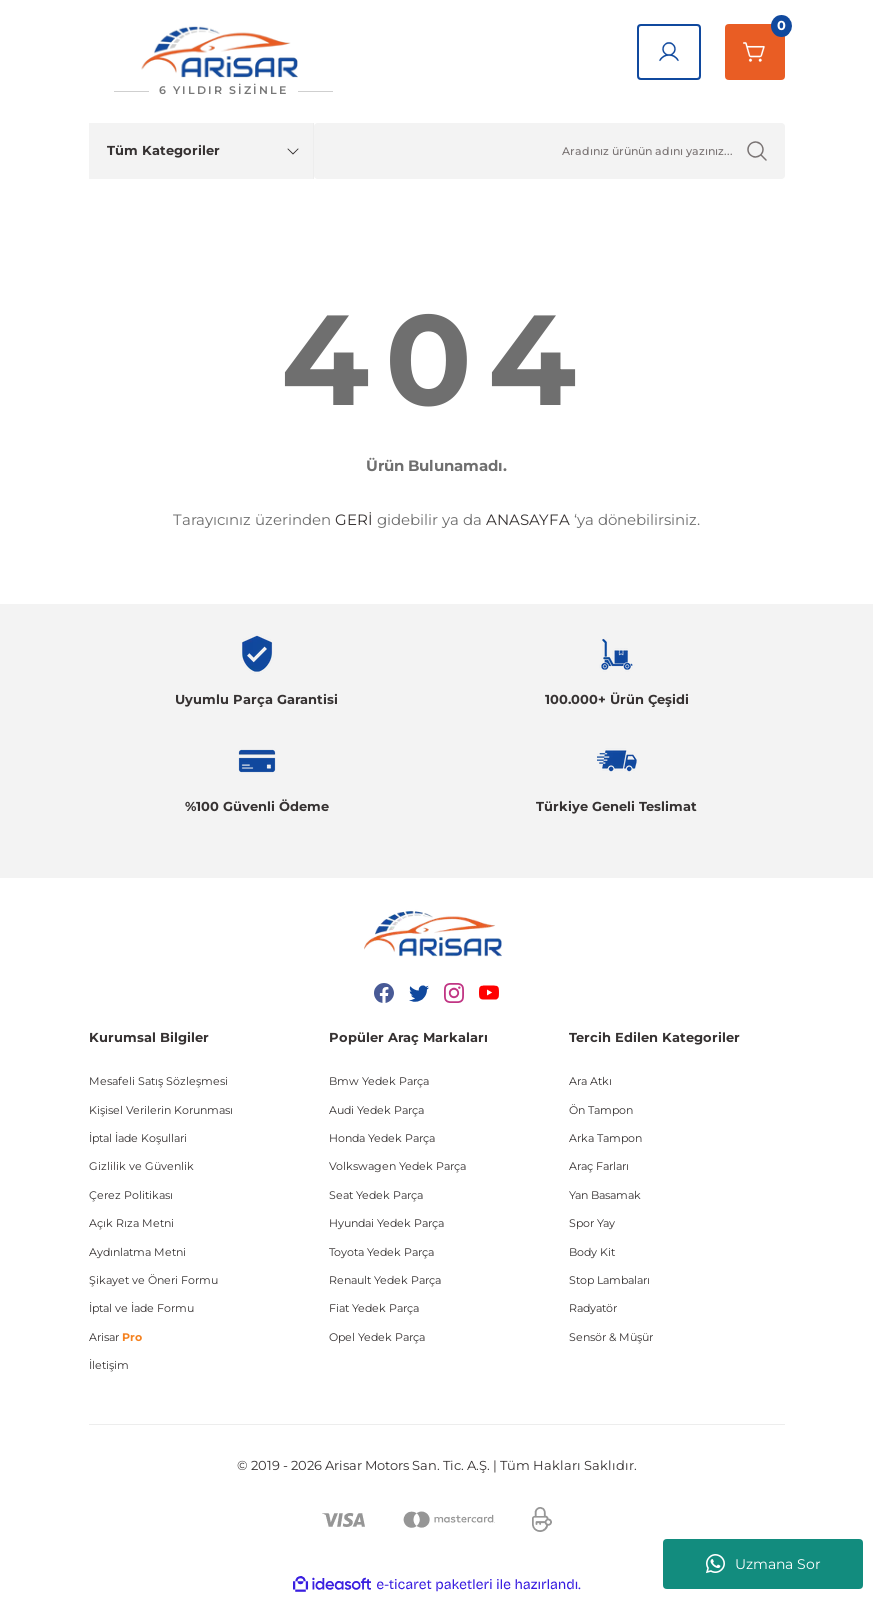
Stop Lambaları (609, 1280)
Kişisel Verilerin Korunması (161, 1110)
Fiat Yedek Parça (374, 1308)
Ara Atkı (590, 1081)
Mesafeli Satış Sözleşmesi (158, 1081)
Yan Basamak (605, 1195)
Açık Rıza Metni (131, 1223)
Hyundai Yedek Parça (386, 1223)
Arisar (115, 1337)
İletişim (109, 1365)
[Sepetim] (755, 52)
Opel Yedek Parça (377, 1337)
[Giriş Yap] (669, 52)
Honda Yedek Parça (382, 1138)
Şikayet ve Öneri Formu (153, 1280)
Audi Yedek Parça (376, 1110)
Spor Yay (592, 1223)
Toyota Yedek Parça (381, 1252)
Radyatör (593, 1308)
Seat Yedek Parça (376, 1195)
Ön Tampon (601, 1110)
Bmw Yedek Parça (379, 1081)
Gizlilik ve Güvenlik (141, 1166)
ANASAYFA (528, 519)
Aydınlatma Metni (137, 1252)
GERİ (354, 519)
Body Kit (592, 1252)
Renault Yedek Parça (385, 1280)
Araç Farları (599, 1166)
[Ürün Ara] (549, 151)
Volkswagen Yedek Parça (397, 1166)
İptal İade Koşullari (138, 1138)
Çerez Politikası (131, 1195)
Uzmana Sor (763, 1564)
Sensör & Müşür (611, 1337)
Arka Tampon (605, 1138)
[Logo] (224, 61)
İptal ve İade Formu (141, 1308)
